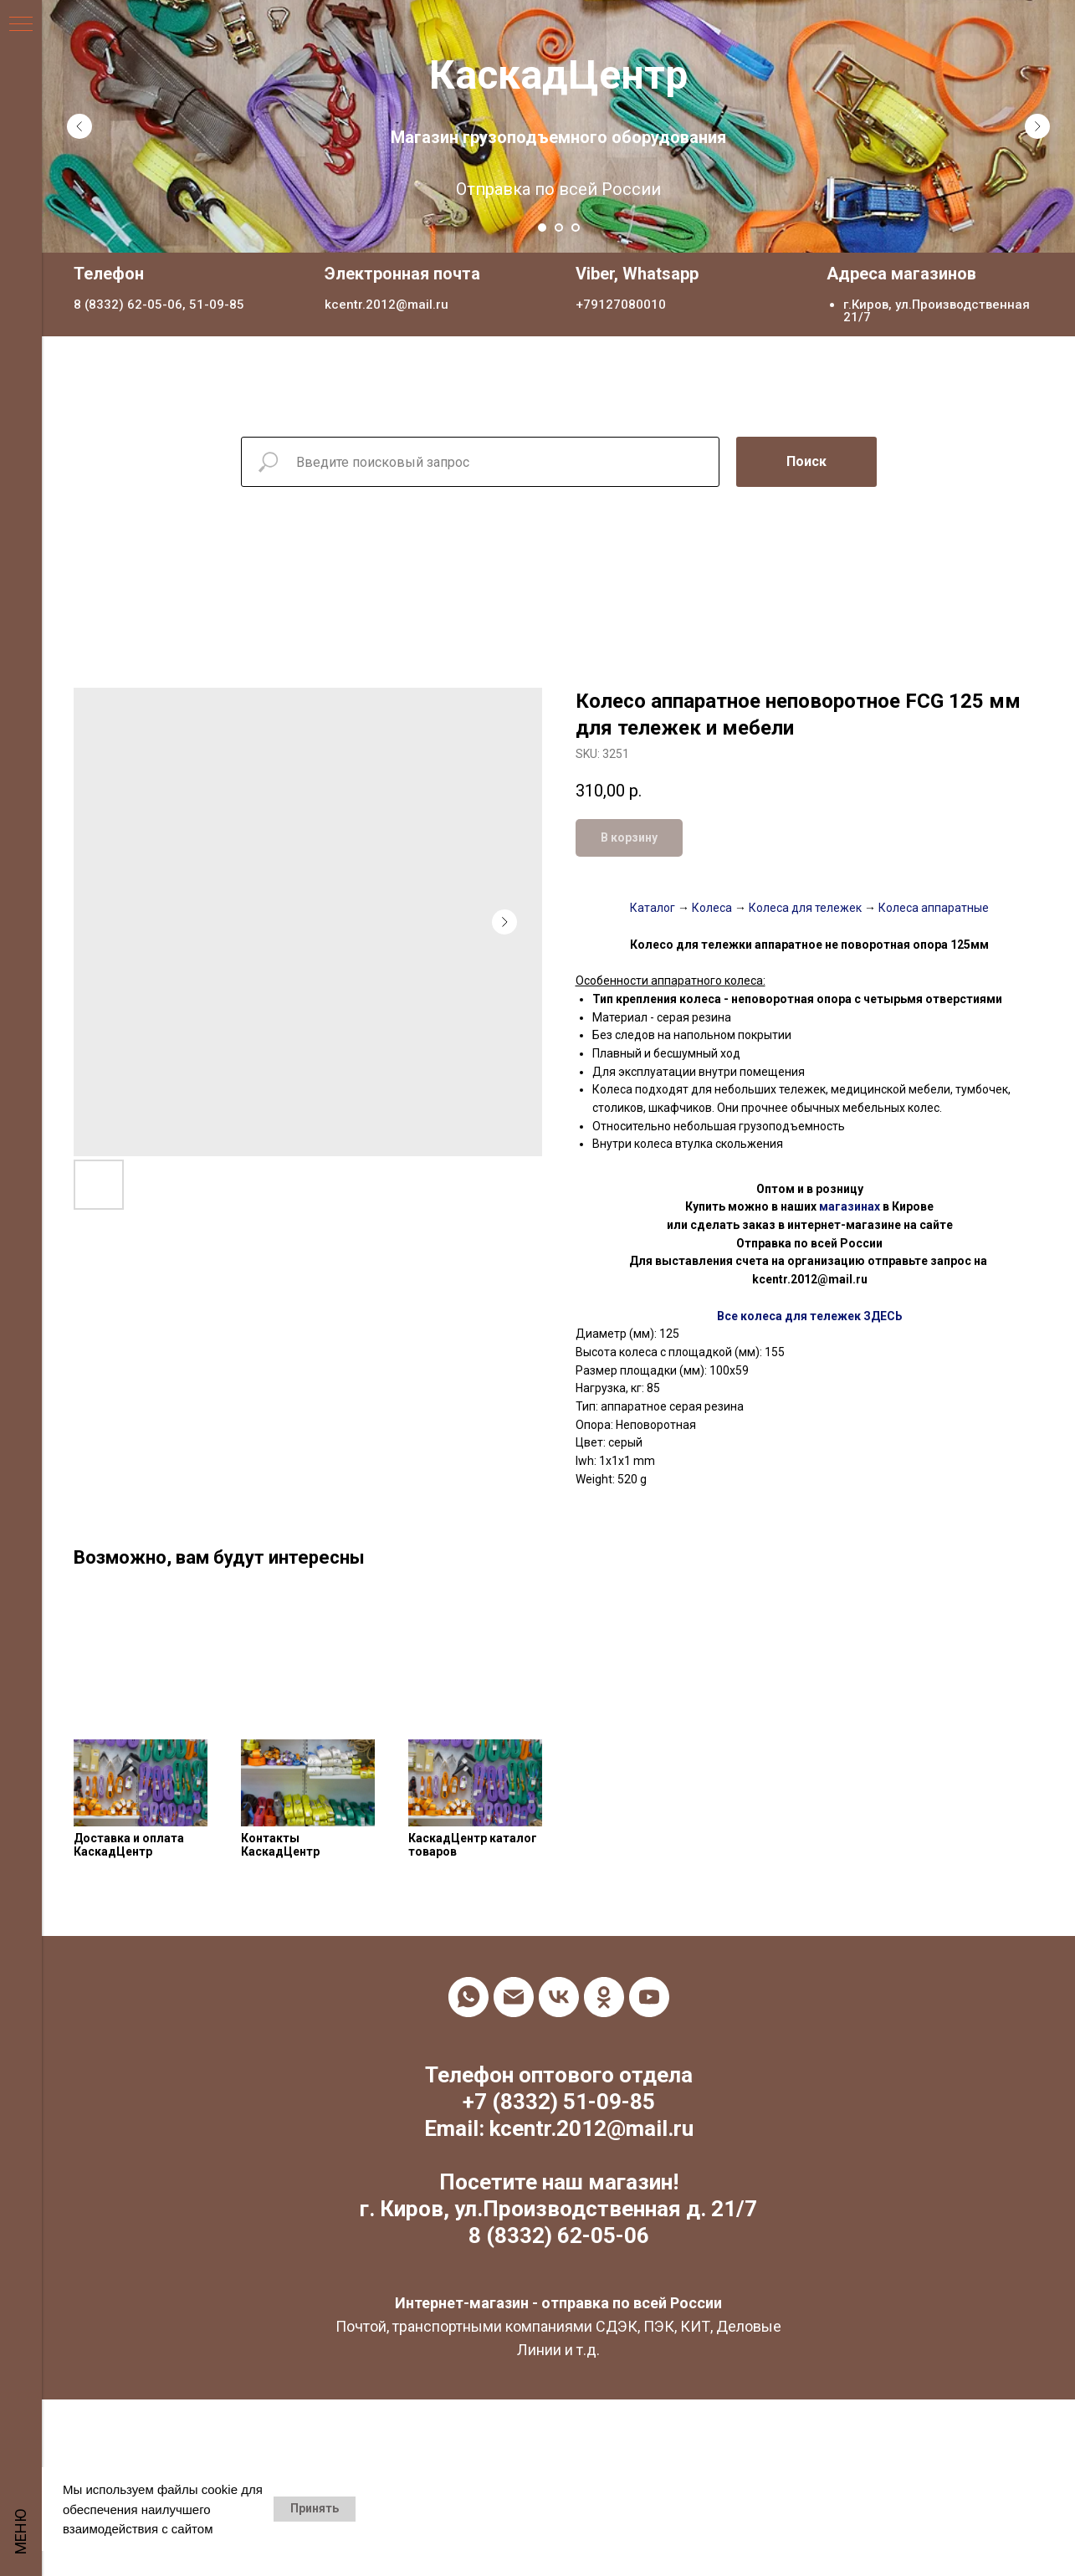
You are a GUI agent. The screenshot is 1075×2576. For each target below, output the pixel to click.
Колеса (712, 907)
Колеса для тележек (804, 907)
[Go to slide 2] (559, 227)
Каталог (652, 907)
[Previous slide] (79, 126)
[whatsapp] (468, 1997)
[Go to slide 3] (575, 227)
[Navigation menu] (21, 25)
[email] (514, 1997)
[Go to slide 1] (542, 227)
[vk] (559, 1997)
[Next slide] (1037, 126)
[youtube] (649, 1997)
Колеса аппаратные (932, 907)
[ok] (604, 1997)
